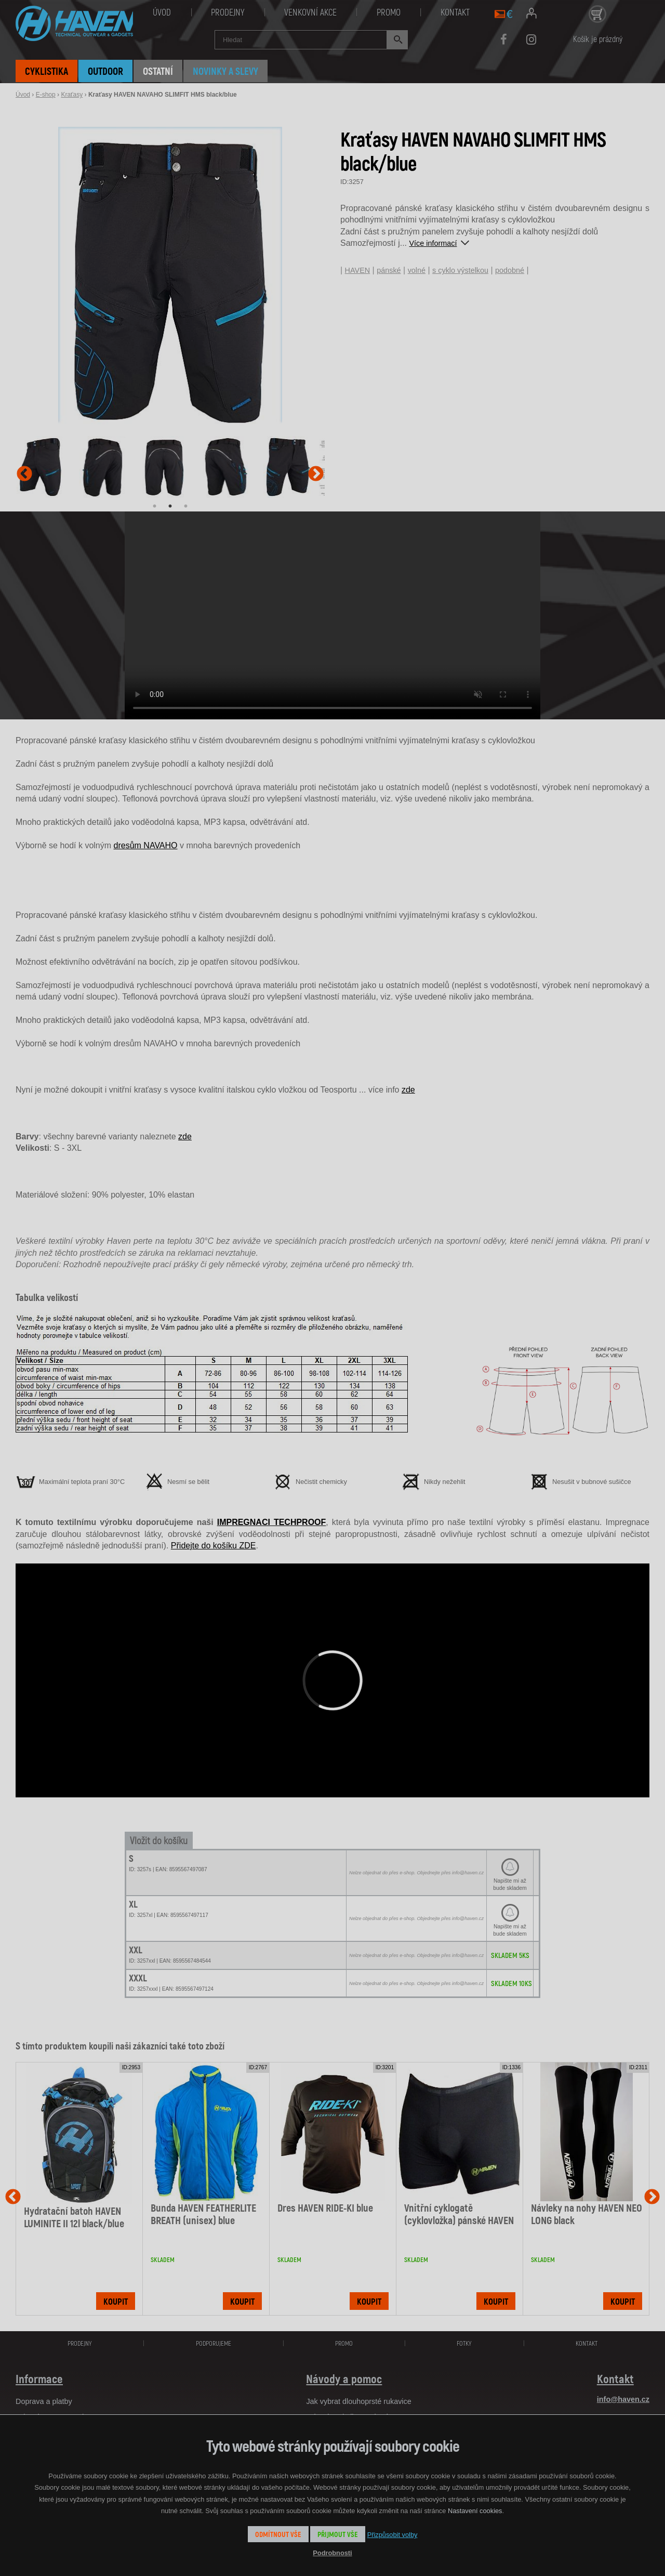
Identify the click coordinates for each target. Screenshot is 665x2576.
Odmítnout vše (278, 2534)
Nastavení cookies (475, 2511)
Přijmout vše (337, 2534)
